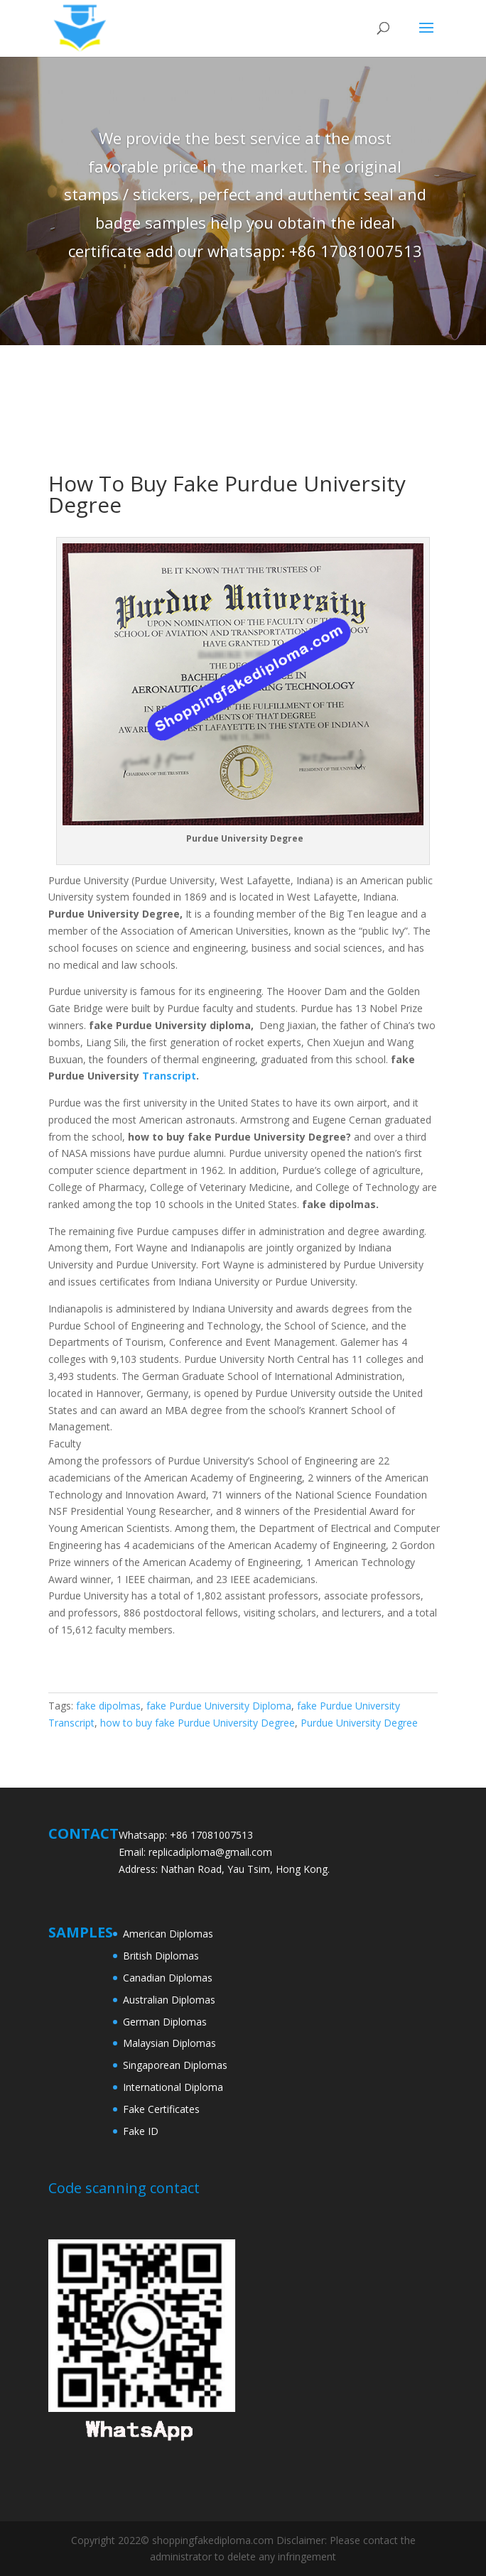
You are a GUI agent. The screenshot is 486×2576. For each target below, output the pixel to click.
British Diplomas (161, 1955)
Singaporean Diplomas (175, 2065)
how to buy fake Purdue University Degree (197, 1722)
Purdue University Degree (359, 1722)
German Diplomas (165, 2021)
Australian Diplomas (169, 1999)
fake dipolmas (108, 1705)
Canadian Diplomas (167, 1977)
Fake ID (140, 2131)
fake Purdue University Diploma (218, 1705)
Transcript (169, 1075)
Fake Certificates (161, 2109)
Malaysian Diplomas (169, 2043)
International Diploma (173, 2087)
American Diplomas (168, 1933)
